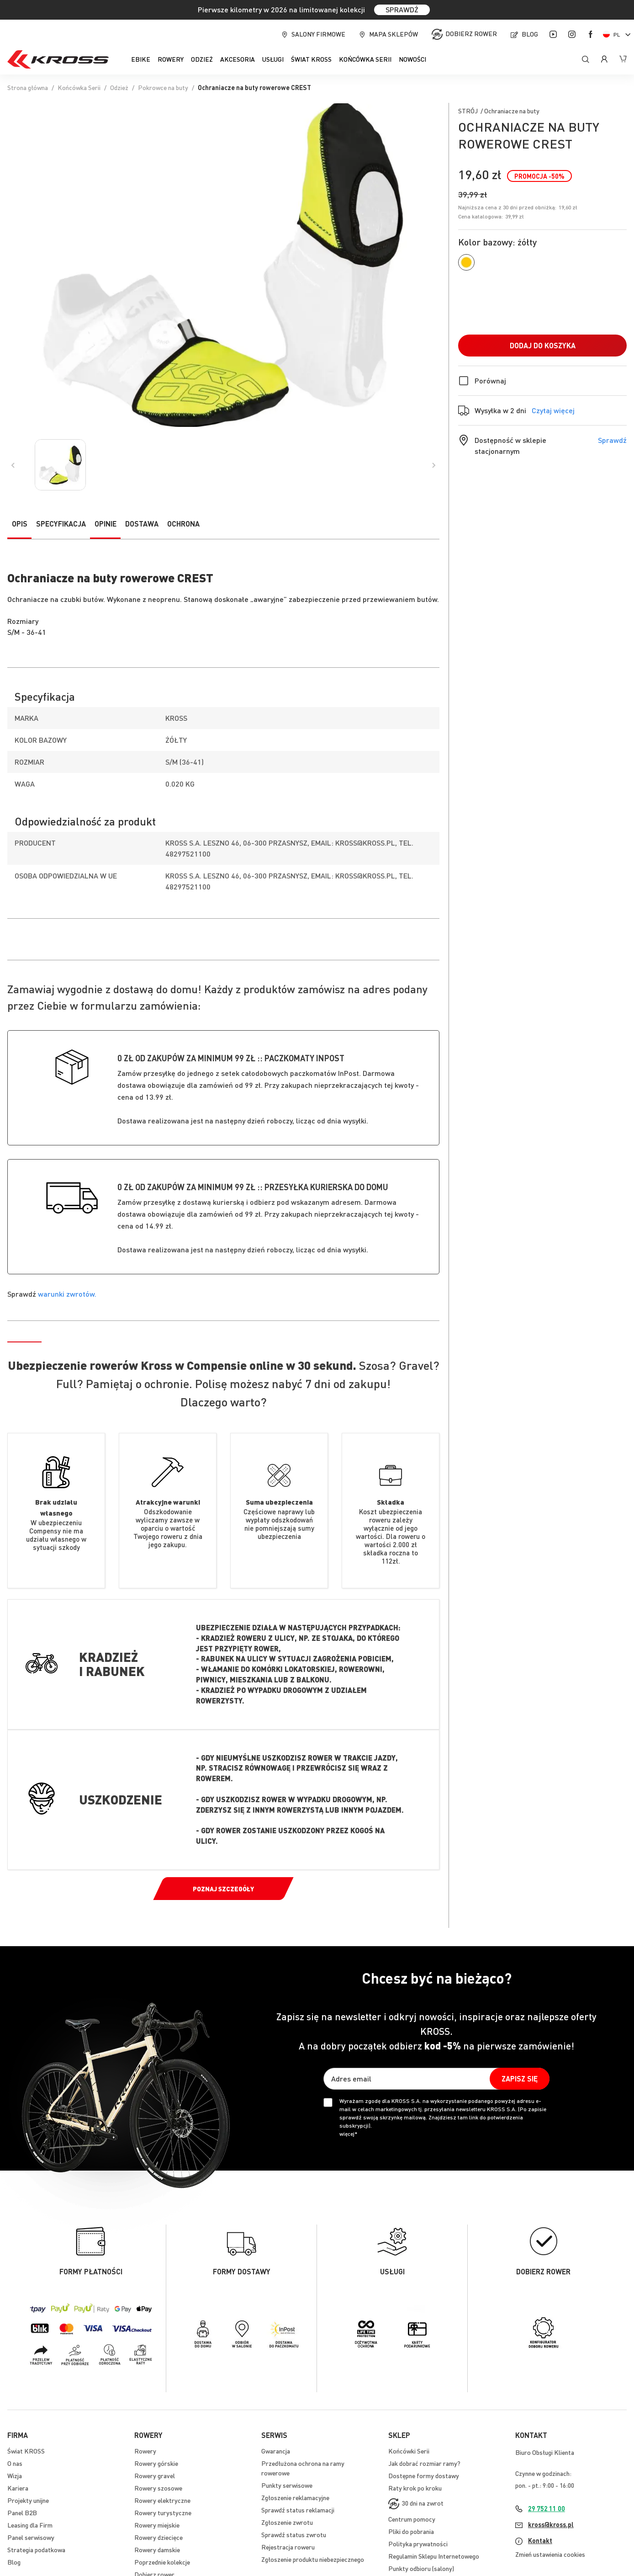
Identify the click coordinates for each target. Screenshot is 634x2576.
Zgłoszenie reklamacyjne (295, 2497)
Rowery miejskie (157, 2525)
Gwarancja (275, 2451)
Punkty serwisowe (286, 2485)
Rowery (145, 2451)
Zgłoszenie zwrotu (287, 2522)
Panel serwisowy (30, 2537)
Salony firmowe (318, 34)
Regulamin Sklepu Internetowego (433, 2556)
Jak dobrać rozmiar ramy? (424, 2463)
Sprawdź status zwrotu (293, 2534)
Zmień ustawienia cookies (550, 2554)
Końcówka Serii (79, 87)
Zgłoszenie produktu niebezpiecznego (312, 2559)
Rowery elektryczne (162, 2500)
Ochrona (183, 523)
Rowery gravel (154, 2475)
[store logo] (58, 59)
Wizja (14, 2475)
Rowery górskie (156, 2463)
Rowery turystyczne (162, 2512)
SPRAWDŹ (402, 9)
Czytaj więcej (553, 410)
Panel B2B (22, 2512)
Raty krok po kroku (415, 2488)
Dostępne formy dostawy (423, 2475)
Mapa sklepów (393, 34)
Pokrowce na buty (163, 87)
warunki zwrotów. (67, 1294)
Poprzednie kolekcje (162, 2562)
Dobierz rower (471, 33)
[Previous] (12, 465)
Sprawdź (612, 440)
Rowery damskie (157, 2549)
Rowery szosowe (158, 2488)
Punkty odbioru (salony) (421, 2568)
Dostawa (141, 523)
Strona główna (27, 87)
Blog (530, 34)
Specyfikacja (61, 523)
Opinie (105, 523)
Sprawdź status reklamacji (297, 2510)
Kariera (17, 2488)
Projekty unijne (28, 2500)
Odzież (119, 87)
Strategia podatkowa (36, 2549)
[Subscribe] (519, 2079)
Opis (19, 523)
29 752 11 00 (546, 2508)
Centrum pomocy (411, 2519)
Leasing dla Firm (30, 2525)
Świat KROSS (26, 2451)
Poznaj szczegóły (223, 1888)
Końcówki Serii (408, 2451)
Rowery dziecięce (158, 2537)
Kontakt (540, 2540)
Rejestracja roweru (288, 2547)
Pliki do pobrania (411, 2531)
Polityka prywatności (418, 2543)
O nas (14, 2463)
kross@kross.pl (551, 2524)
